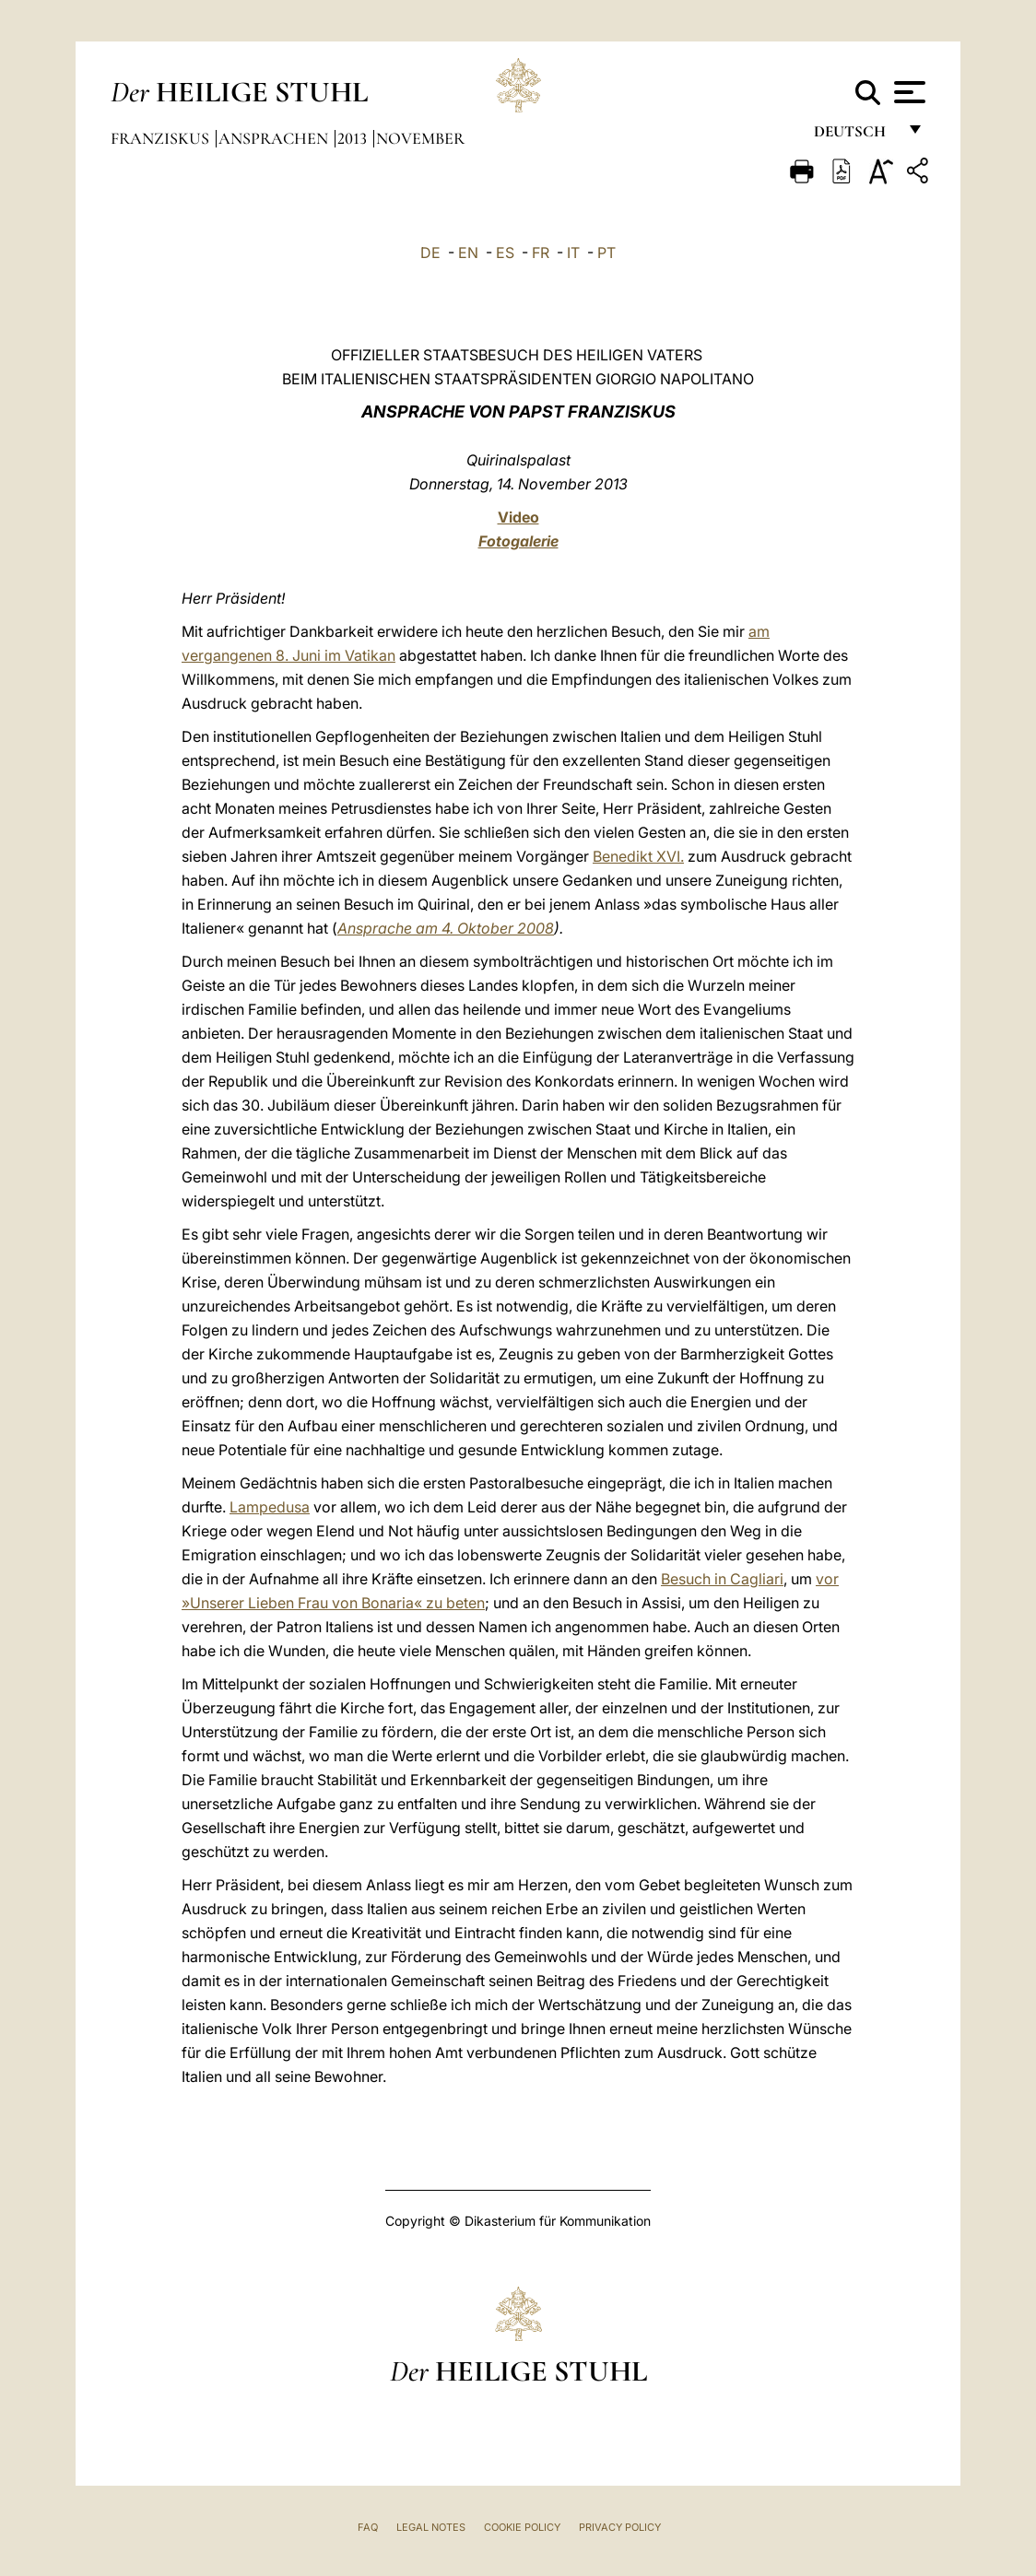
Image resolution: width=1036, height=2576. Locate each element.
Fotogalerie (518, 541)
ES (505, 252)
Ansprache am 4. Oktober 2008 (445, 928)
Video (518, 517)
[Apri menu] (907, 92)
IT (573, 252)
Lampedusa (270, 1507)
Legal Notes (430, 2527)
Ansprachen (275, 138)
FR (540, 252)
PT (606, 252)
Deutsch (855, 136)
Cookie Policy (522, 2527)
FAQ (368, 2527)
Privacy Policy (620, 2527)
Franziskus (162, 138)
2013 (354, 138)
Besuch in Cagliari (722, 1579)
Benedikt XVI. (638, 856)
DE (430, 252)
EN (468, 252)
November (420, 138)
